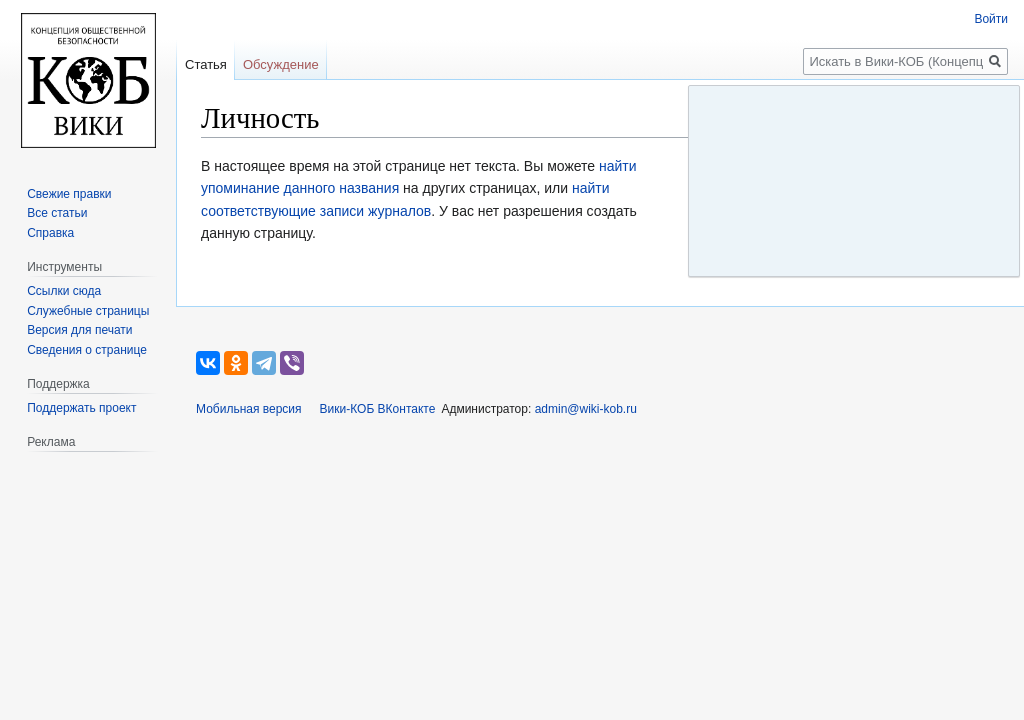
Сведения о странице (87, 350)
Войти (991, 19)
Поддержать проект (81, 408)
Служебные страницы (88, 311)
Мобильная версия (249, 409)
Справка (50, 233)
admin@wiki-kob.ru (586, 409)
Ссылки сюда (64, 291)
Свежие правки (69, 194)
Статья (206, 64)
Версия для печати (79, 330)
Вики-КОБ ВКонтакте (378, 409)
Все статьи (57, 213)
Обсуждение (281, 64)
